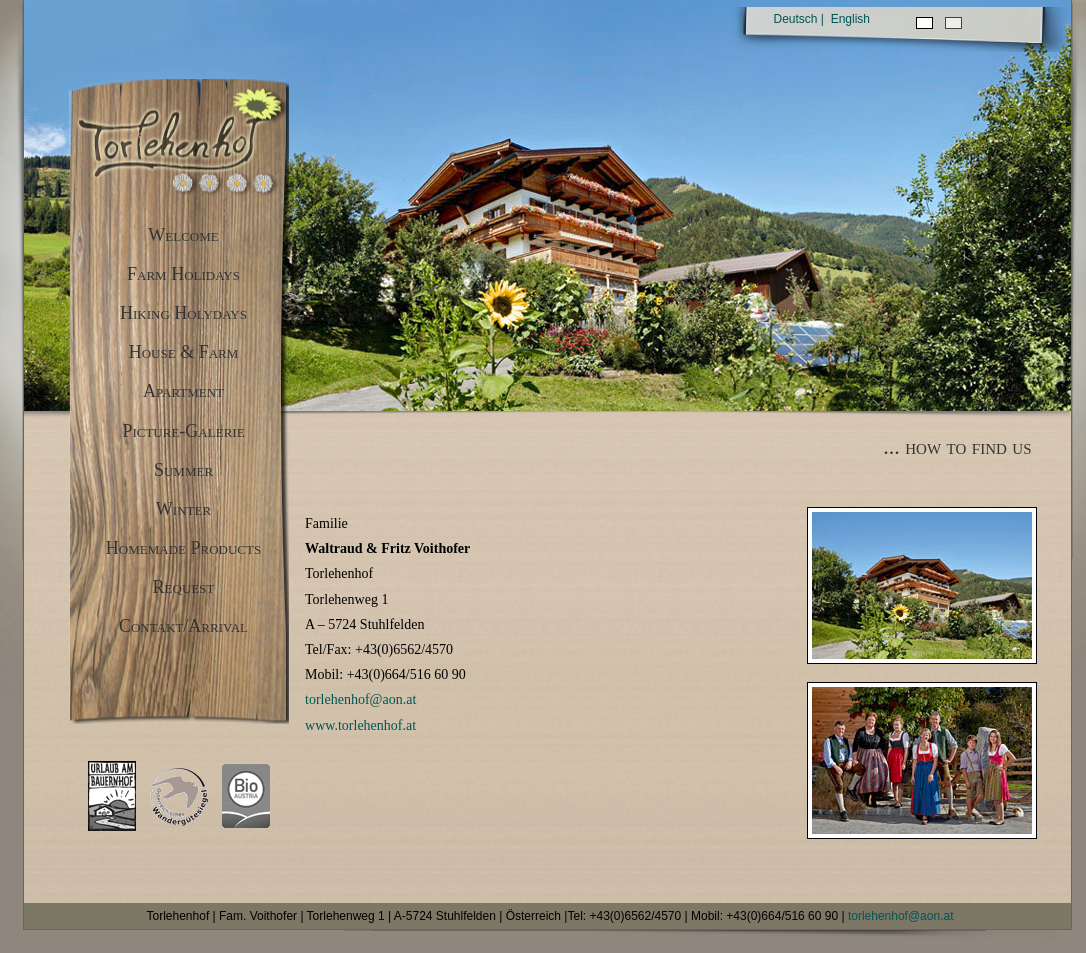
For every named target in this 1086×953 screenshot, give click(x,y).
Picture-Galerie (183, 431)
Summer (183, 470)
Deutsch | (799, 19)
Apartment (183, 391)
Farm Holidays (183, 274)
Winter (183, 509)
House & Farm (184, 352)
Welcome (183, 235)
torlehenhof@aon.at (360, 699)
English (850, 19)
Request (184, 587)
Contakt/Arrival (183, 626)
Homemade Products (183, 548)
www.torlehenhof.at (360, 725)
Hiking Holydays (183, 313)
